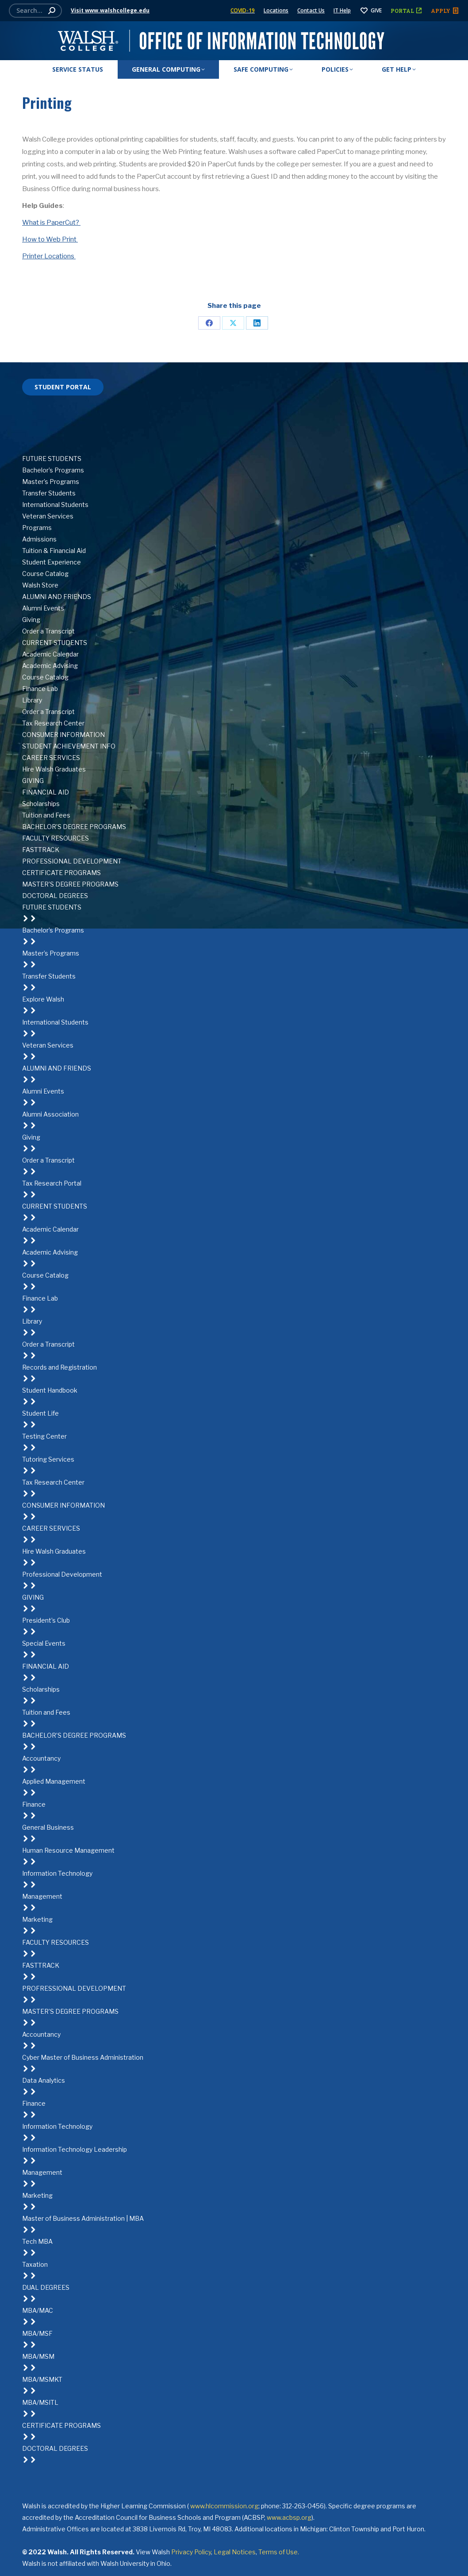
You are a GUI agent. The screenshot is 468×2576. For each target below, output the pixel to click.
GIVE (371, 11)
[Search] (35, 11)
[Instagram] (234, 435)
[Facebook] (234, 401)
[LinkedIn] (234, 424)
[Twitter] (234, 412)
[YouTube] (234, 447)
